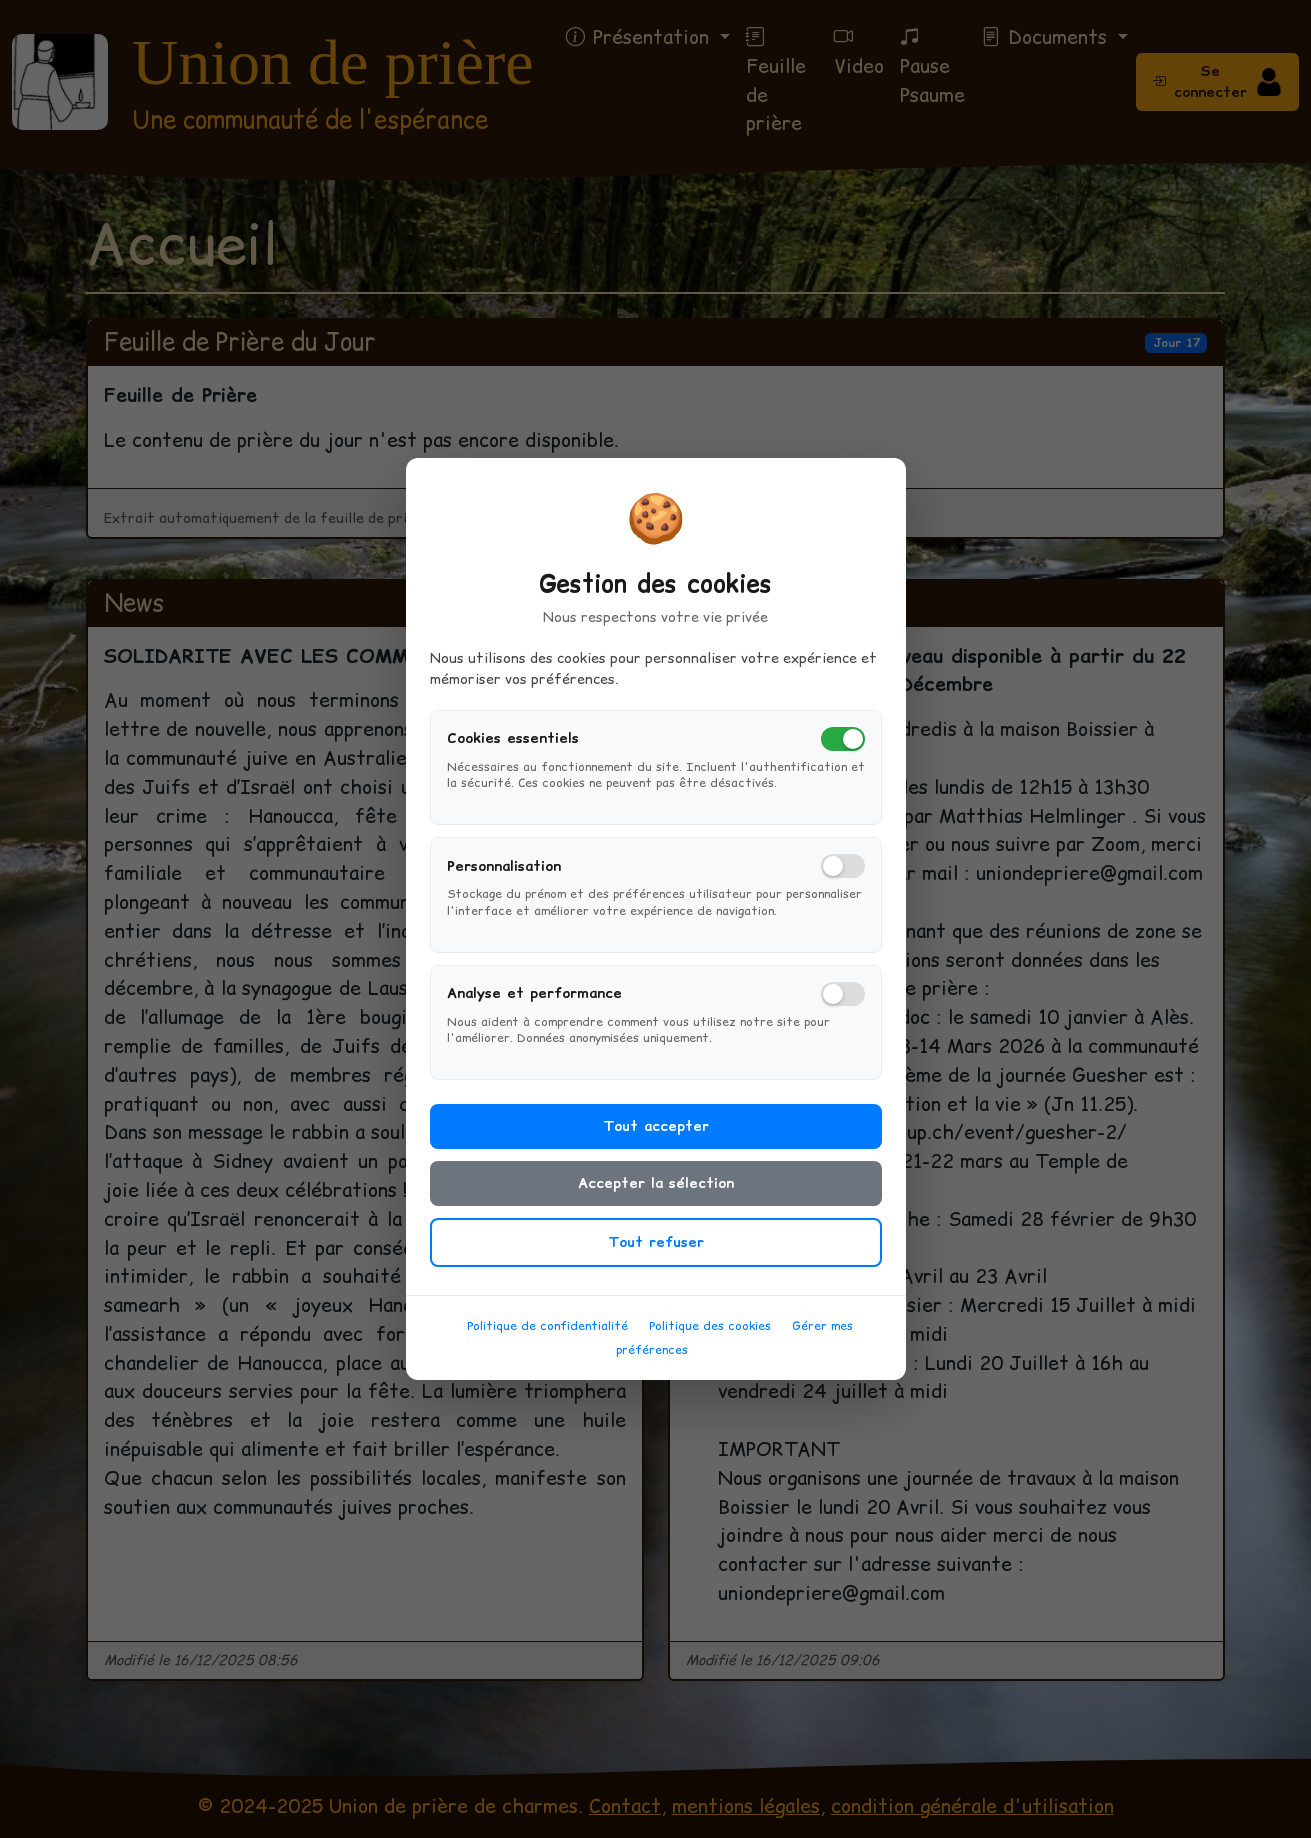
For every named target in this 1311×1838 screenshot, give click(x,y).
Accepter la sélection (656, 1191)
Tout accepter (656, 1134)
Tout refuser (656, 1250)
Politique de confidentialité (547, 1333)
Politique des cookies (710, 1333)
